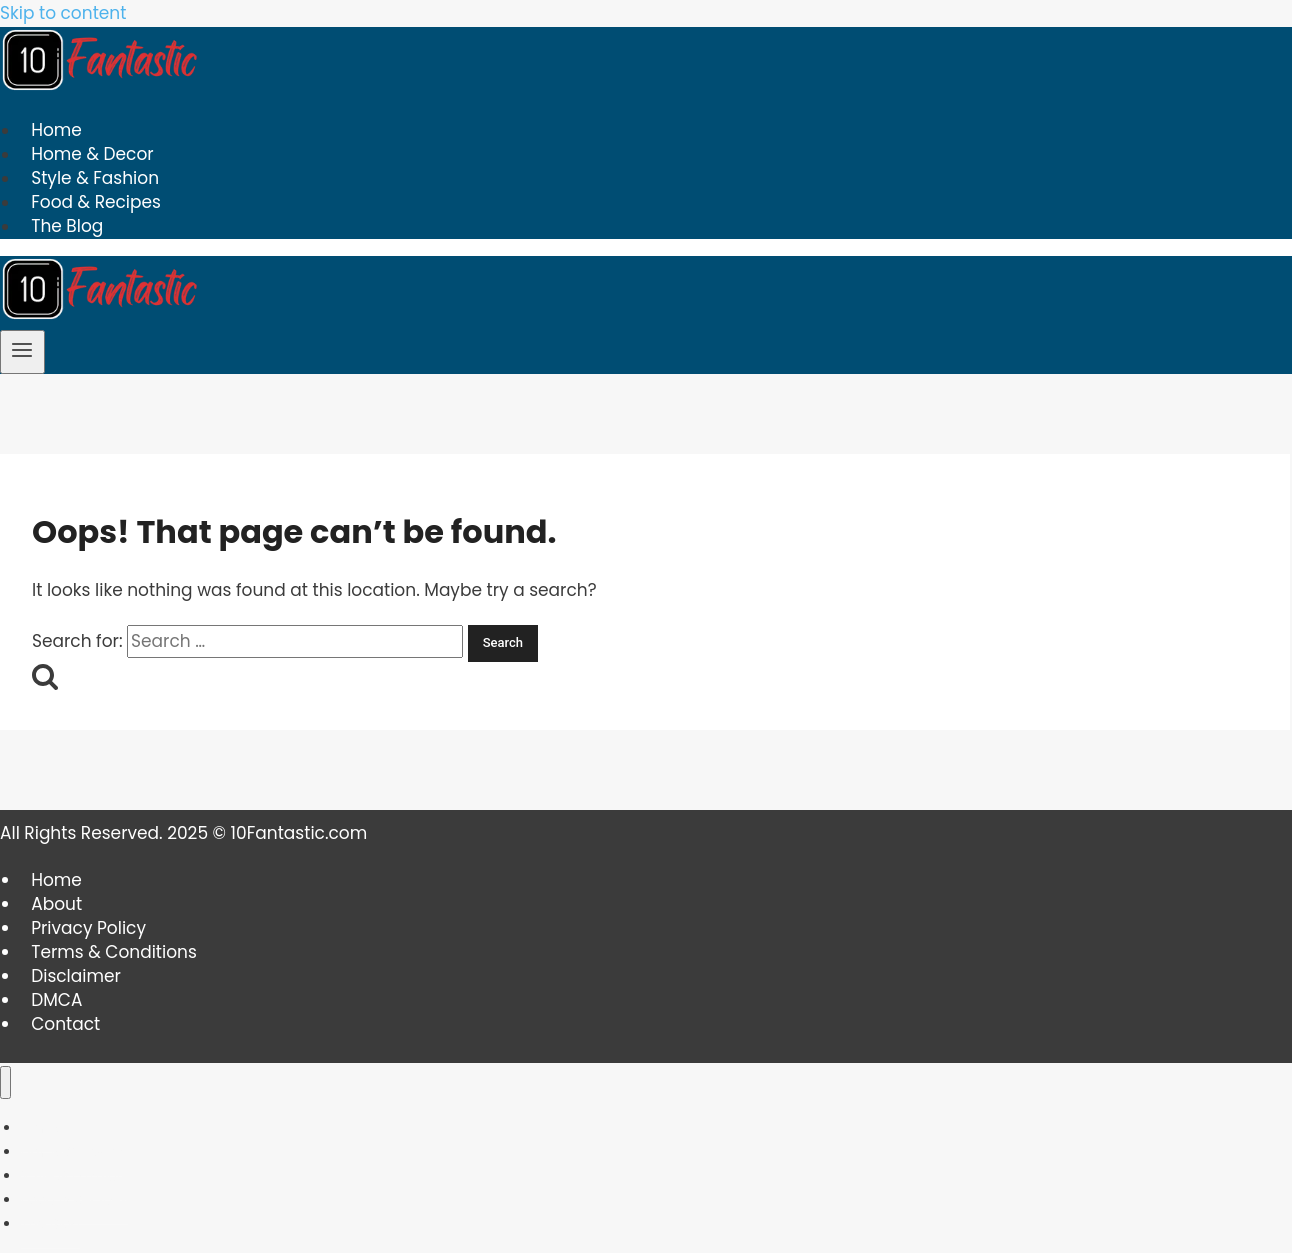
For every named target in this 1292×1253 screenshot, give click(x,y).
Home (56, 131)
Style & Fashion (95, 179)
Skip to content (63, 13)
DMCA (56, 1000)
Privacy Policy (88, 928)
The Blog (67, 227)
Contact (65, 1024)
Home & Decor (92, 155)
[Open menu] (22, 352)
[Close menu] (5, 1082)
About (56, 904)
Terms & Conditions (114, 952)
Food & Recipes (96, 203)
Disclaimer (76, 976)
